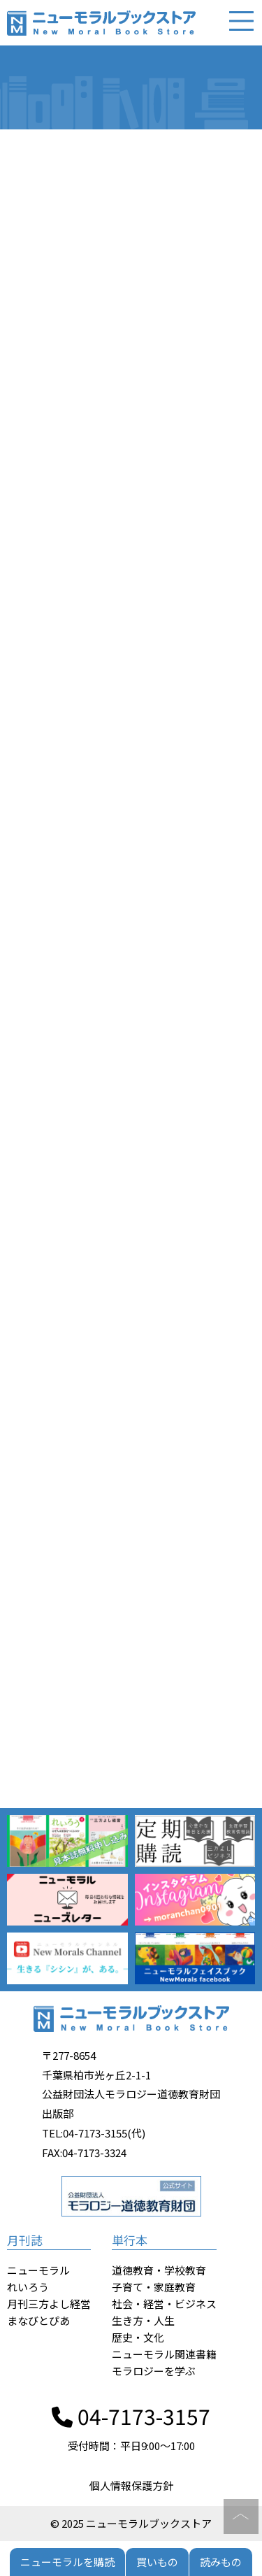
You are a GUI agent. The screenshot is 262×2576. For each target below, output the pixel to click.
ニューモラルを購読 (67, 2561)
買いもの (157, 2561)
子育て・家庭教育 (154, 2286)
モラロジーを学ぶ (154, 2370)
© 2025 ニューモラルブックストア (131, 2523)
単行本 (129, 2240)
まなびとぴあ (38, 2320)
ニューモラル (38, 2270)
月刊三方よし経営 (49, 2303)
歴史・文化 (138, 2337)
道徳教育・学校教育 (159, 2270)
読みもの (221, 2561)
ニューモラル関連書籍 (164, 2354)
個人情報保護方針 (131, 2485)
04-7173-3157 (131, 2415)
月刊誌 (25, 2240)
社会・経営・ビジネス (164, 2303)
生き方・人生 (143, 2320)
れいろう (28, 2286)
